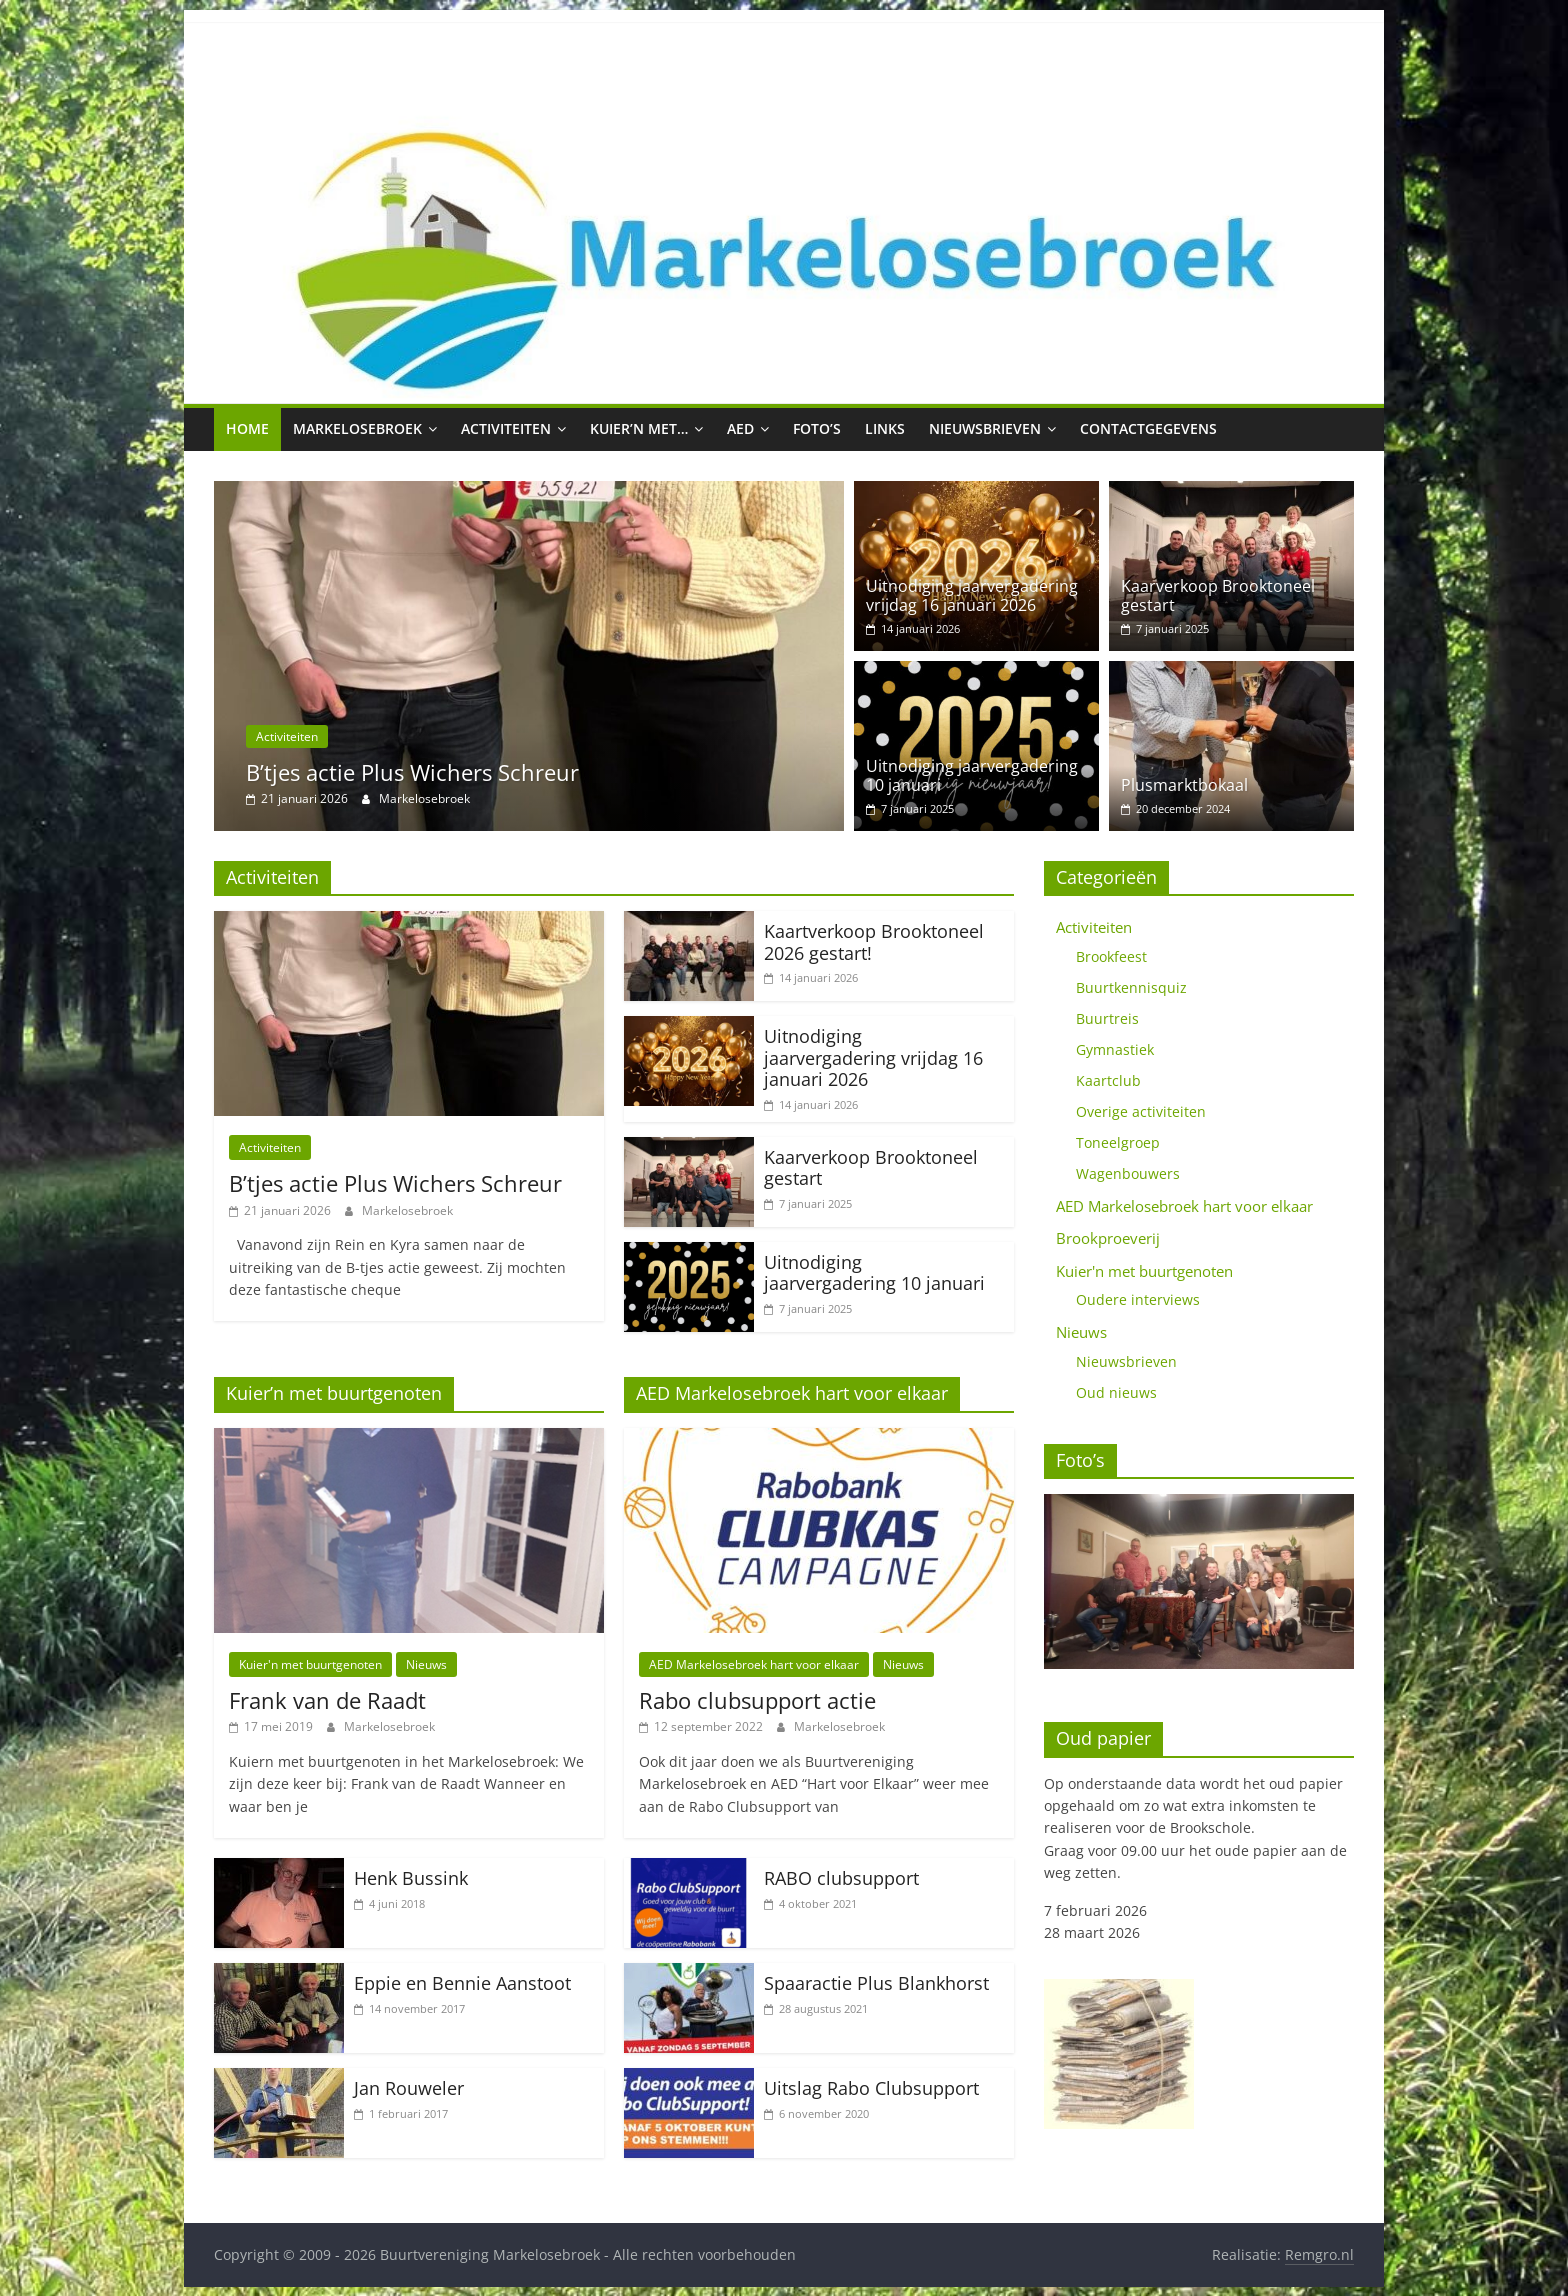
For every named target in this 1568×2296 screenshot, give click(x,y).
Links (885, 428)
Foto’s (817, 428)
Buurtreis (1107, 1018)
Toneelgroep (1118, 1142)
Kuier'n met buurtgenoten (310, 1664)
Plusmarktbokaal (1184, 785)
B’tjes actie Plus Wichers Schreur (412, 772)
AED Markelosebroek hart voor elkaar (754, 1664)
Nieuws (426, 1664)
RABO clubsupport (841, 1878)
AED (740, 428)
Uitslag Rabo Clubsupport (871, 2088)
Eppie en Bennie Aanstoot (462, 1983)
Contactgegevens (1148, 428)
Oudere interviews (1138, 1299)
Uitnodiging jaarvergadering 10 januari (972, 775)
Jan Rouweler (409, 2088)
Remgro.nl (1319, 2254)
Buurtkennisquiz (1131, 987)
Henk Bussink (411, 1878)
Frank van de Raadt (327, 1700)
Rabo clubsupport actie (757, 1700)
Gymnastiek (1115, 1049)
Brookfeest (1111, 956)
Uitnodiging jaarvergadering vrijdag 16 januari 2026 (972, 595)
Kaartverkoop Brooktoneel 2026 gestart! (874, 942)
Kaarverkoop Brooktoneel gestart (1218, 595)
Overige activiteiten (1141, 1111)
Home (247, 428)
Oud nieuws (1116, 1392)
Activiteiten (506, 428)
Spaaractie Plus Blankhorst (876, 1983)
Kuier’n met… (639, 428)
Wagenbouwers (1128, 1173)
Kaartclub (1108, 1080)
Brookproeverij (1108, 1238)
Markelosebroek (357, 428)
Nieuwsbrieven (985, 428)
